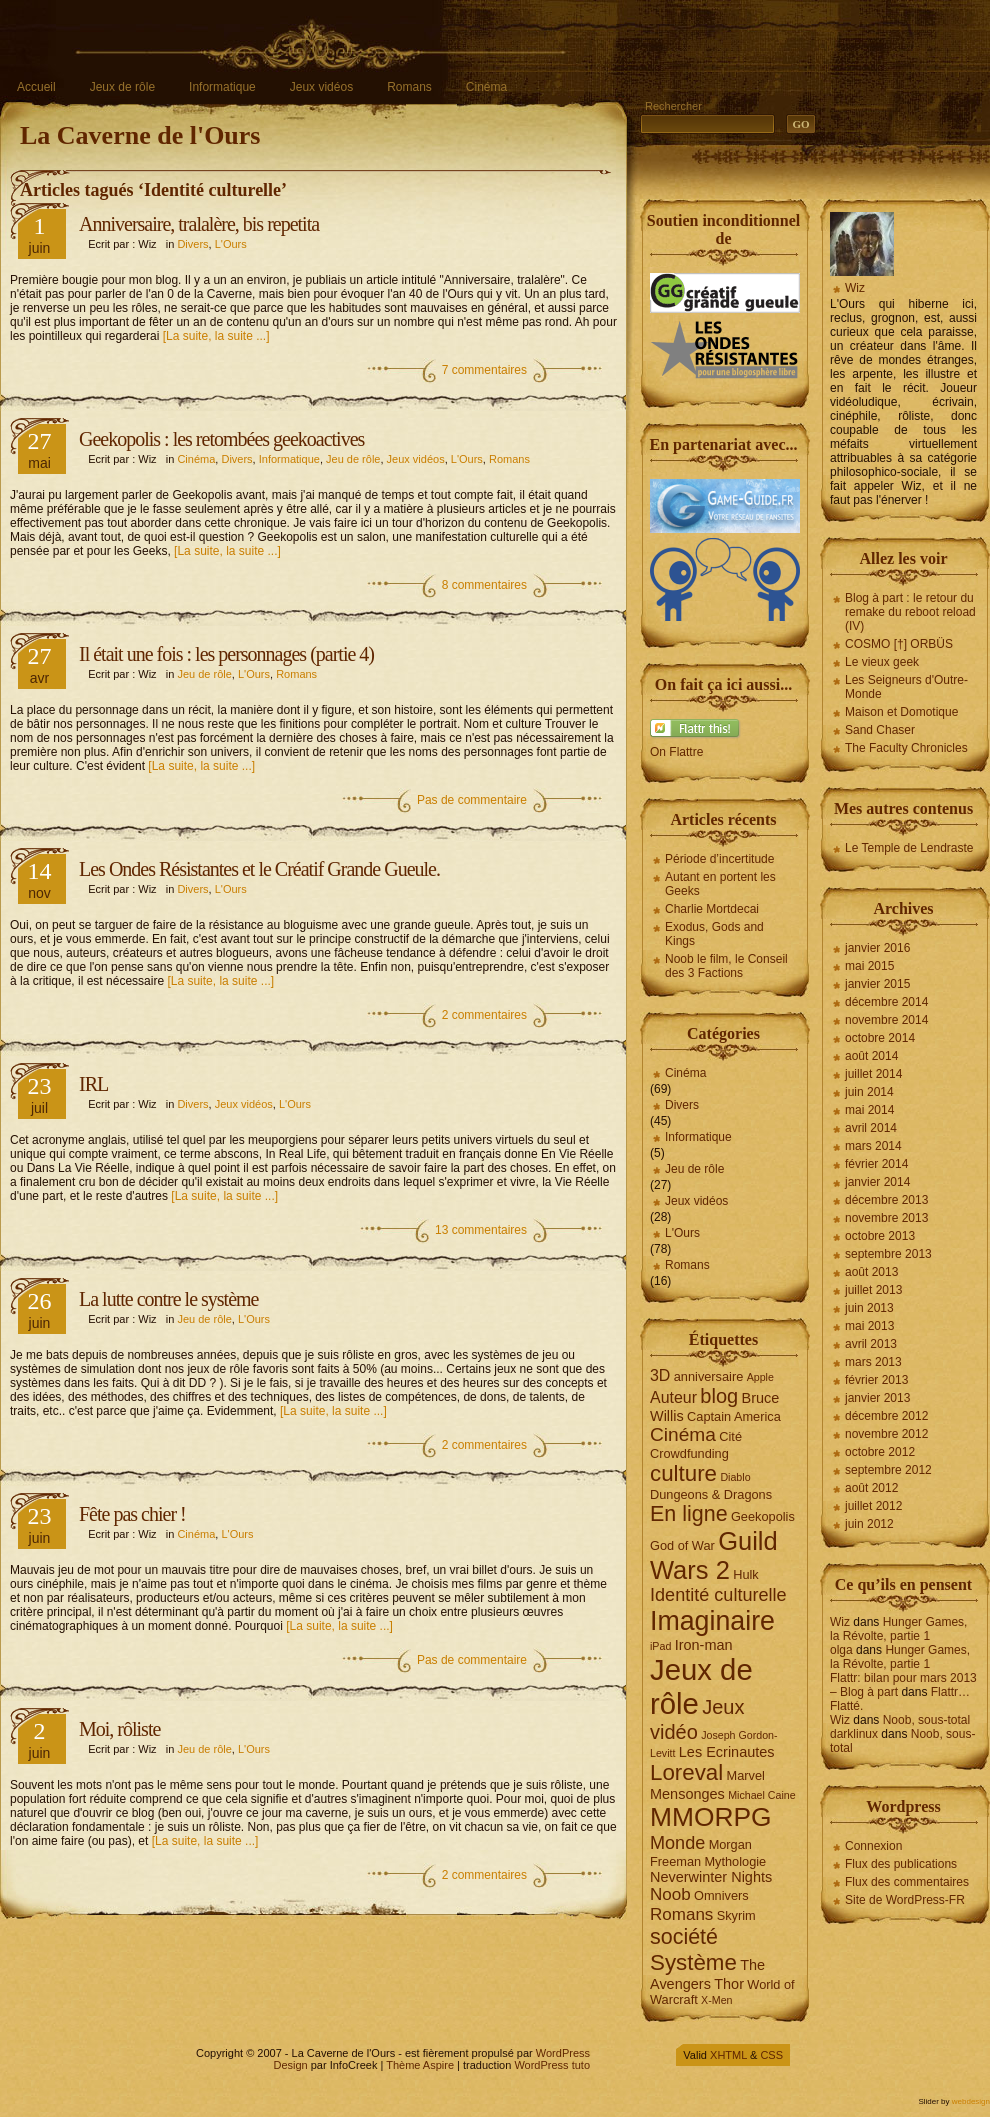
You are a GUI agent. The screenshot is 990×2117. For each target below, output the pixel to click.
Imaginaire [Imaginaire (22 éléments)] (712, 1621)
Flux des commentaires (907, 1882)
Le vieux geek (882, 662)
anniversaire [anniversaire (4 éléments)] (709, 1376)
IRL (93, 1084)
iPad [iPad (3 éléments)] (660, 1646)
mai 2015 (869, 966)
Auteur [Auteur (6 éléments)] (673, 1397)
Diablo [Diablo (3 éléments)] (735, 1477)
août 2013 (871, 1272)
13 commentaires (481, 1230)
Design (290, 2065)
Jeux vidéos (321, 87)
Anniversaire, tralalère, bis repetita (199, 224)
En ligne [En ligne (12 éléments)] (689, 1514)
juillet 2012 (873, 1506)
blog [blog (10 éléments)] (719, 1396)
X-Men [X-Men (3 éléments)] (716, 2000)
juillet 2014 (873, 1074)
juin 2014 (869, 1092)
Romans (409, 87)
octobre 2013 (880, 1236)
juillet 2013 (873, 1290)
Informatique (222, 87)
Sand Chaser (880, 730)
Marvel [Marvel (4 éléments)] (746, 1775)
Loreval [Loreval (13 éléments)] (686, 1772)
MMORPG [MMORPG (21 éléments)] (711, 1817)
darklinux (854, 1734)
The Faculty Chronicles (906, 748)
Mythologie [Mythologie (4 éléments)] (735, 1861)
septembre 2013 (888, 1254)
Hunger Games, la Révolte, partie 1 (898, 1629)
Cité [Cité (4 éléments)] (730, 1436)
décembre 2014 (886, 1002)
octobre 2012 (880, 1452)
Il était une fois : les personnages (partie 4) (226, 654)
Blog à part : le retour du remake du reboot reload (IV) (910, 612)
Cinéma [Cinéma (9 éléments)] (683, 1434)
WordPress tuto (552, 2065)
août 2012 (871, 1488)
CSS (771, 2055)
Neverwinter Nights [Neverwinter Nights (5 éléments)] (711, 1877)
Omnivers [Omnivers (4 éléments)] (721, 1895)
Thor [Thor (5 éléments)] (729, 1984)
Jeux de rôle (122, 87)
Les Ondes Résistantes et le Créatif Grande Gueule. (259, 869)
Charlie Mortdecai (712, 909)
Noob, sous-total (926, 1720)
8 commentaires (484, 585)
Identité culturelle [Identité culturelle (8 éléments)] (718, 1595)
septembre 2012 (888, 1470)
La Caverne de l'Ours (140, 135)
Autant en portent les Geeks (720, 884)
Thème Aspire (420, 2065)
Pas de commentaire (472, 800)
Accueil (36, 87)
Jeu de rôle (353, 459)
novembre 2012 (886, 1434)
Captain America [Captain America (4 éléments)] (734, 1416)
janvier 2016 (877, 948)
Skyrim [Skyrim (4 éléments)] (736, 1915)
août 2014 (871, 1056)
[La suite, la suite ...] (216, 336)
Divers (192, 244)
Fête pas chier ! (132, 1514)
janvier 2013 (877, 1398)
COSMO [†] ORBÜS (899, 644)
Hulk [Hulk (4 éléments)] (746, 1574)
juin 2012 (869, 1524)
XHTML (728, 2055)
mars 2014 (873, 1146)
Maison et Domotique (901, 712)
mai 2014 (869, 1110)
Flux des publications (901, 1864)
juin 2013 (869, 1308)
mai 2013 (869, 1326)
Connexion (873, 1846)
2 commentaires (484, 1015)
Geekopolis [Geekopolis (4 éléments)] (763, 1516)
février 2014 (876, 1164)
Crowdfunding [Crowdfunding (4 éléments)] (689, 1453)
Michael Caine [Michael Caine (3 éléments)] (762, 1795)
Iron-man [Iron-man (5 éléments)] (704, 1645)
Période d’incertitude (719, 859)
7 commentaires (484, 370)
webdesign (971, 2101)
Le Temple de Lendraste (909, 848)
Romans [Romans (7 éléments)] (681, 1914)
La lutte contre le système (168, 1299)
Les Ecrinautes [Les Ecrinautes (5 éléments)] (727, 1752)
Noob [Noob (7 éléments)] (670, 1894)
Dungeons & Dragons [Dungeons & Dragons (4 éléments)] (711, 1494)
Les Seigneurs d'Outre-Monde (906, 687)
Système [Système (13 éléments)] (693, 1962)
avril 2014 (871, 1128)
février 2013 (876, 1380)
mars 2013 (873, 1362)
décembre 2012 (886, 1416)
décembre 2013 (886, 1200)
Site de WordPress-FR (905, 1900)
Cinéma (486, 87)
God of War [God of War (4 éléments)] (682, 1545)
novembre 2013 (886, 1218)
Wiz (855, 288)
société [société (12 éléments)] (684, 1937)
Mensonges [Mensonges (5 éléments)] (687, 1794)
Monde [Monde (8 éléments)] (677, 1843)
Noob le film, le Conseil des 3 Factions (726, 966)
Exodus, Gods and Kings (714, 934)
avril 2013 (871, 1344)
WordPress (563, 2053)
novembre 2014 (886, 1020)
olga (841, 1650)
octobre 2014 (880, 1038)
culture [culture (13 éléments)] (683, 1473)
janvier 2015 (877, 984)
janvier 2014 (877, 1182)
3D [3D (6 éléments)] (660, 1375)
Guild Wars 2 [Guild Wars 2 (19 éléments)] (714, 1555)
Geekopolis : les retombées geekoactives (221, 439)
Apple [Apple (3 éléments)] (760, 1377)
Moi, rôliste (119, 1729)
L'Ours (231, 244)
